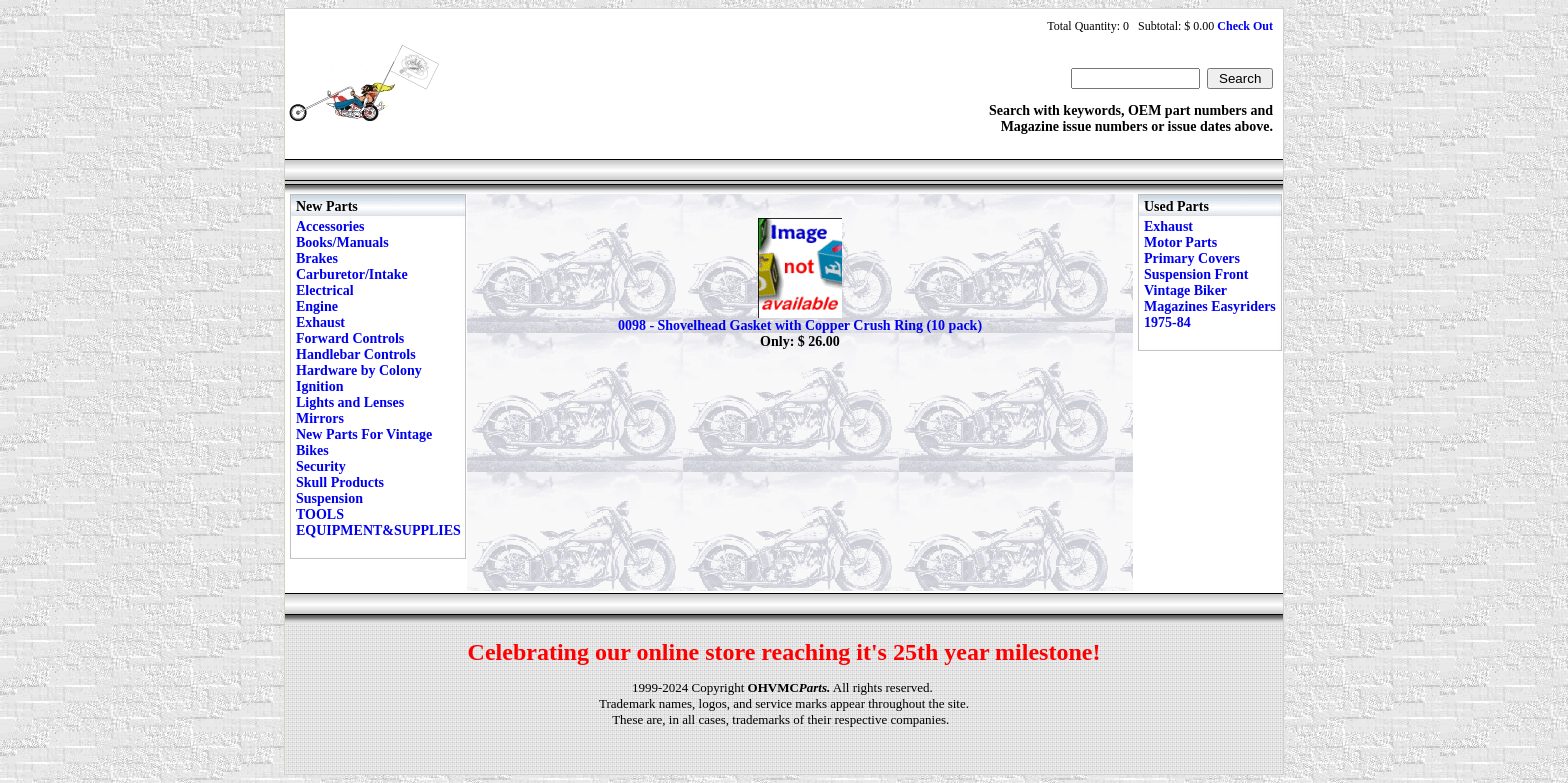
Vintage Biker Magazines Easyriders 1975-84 (1210, 306)
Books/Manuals (342, 242)
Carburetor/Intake (352, 274)
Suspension (329, 498)
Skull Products (340, 482)
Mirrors (320, 418)
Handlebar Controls (356, 354)
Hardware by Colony (359, 370)
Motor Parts (1180, 242)
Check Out (1245, 26)
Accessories (330, 226)
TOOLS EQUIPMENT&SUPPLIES (378, 522)
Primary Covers (1192, 258)
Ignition (319, 386)
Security (321, 466)
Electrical (325, 290)
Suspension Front (1196, 274)
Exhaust (320, 322)
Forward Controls (350, 338)
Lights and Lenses (350, 402)
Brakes (317, 258)
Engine (317, 306)
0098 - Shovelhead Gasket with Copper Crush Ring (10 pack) (800, 325)
